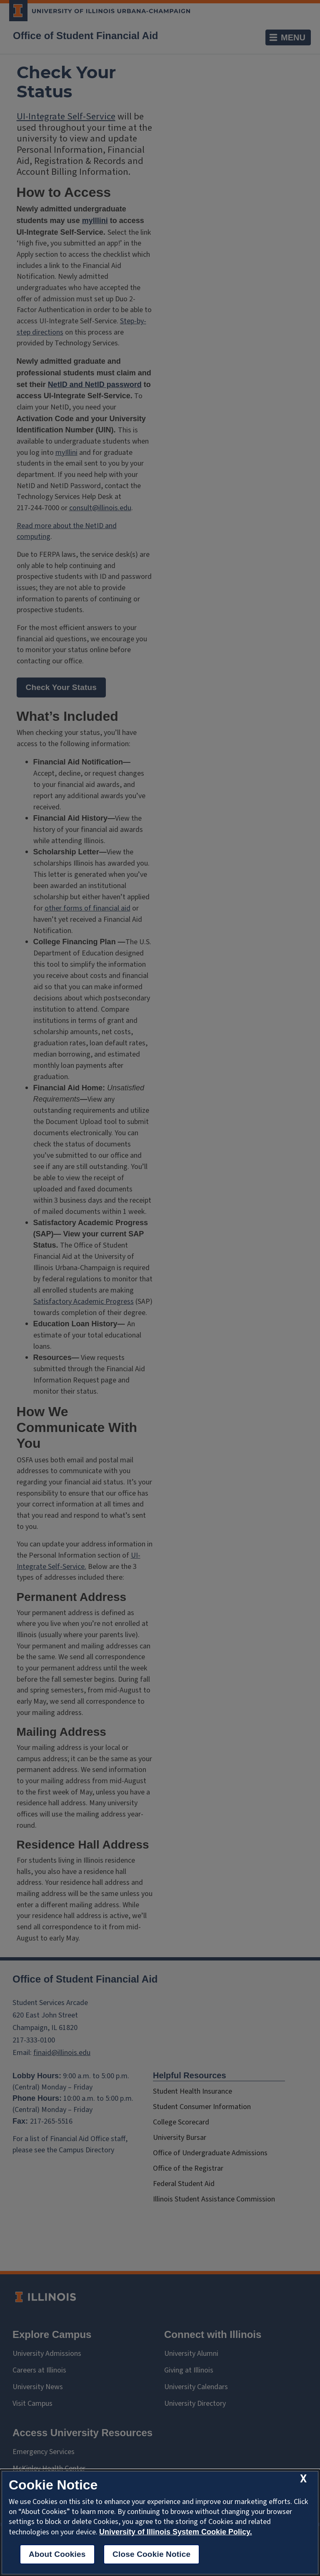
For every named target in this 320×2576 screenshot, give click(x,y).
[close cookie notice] (303, 2479)
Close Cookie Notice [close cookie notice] (151, 2554)
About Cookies (57, 2554)
